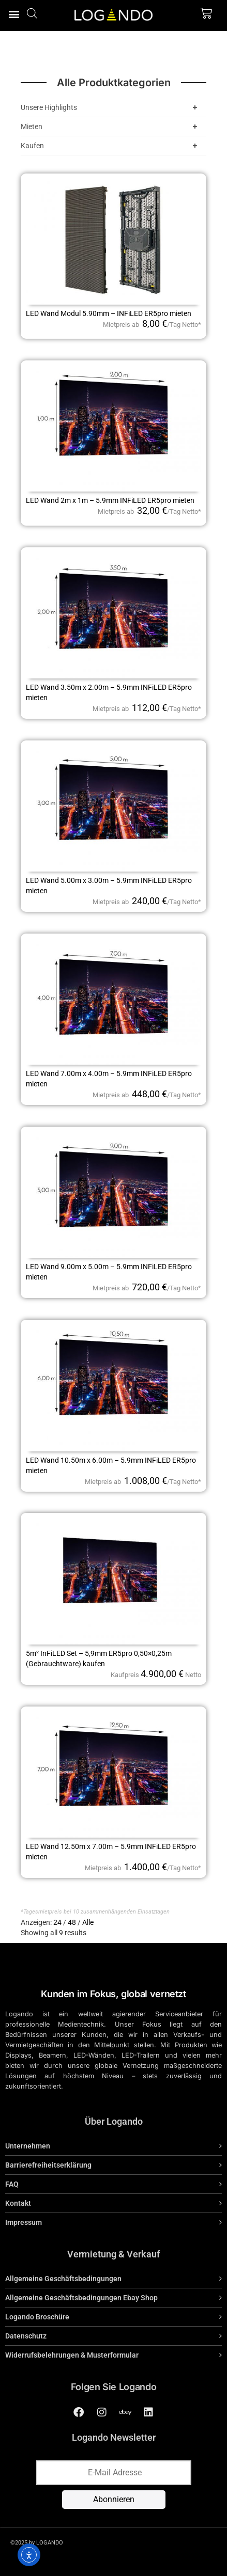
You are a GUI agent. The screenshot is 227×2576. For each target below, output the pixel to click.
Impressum (23, 2222)
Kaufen (111, 145)
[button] (13, 13)
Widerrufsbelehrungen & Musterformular (72, 2355)
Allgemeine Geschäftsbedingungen (63, 2278)
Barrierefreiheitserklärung (48, 2165)
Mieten (111, 126)
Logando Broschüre (37, 2317)
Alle (88, 1922)
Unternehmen (27, 2146)
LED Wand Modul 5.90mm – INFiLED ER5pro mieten (108, 313)
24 (57, 1922)
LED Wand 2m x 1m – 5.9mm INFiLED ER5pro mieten (110, 500)
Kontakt (18, 2203)
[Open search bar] (32, 13)
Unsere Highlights (111, 107)
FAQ (12, 2184)
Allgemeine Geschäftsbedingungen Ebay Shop (81, 2298)
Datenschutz (26, 2336)
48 (72, 1922)
